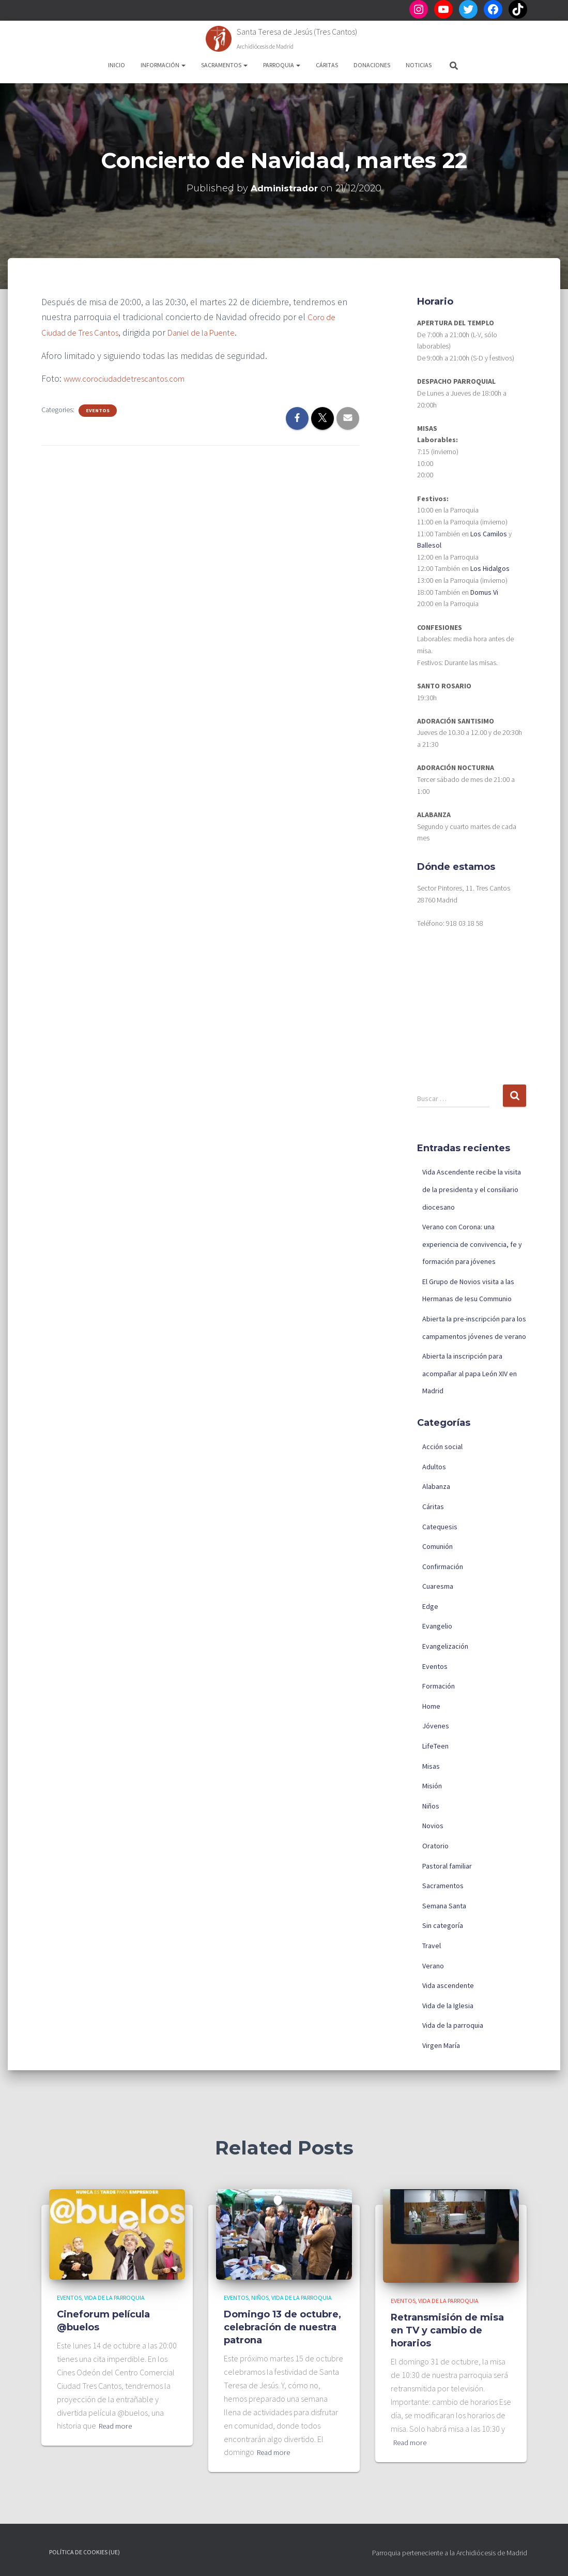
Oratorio (435, 1845)
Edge (430, 1606)
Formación (438, 1686)
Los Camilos (488, 533)
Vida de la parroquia (452, 2025)
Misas (431, 1766)
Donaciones (372, 65)
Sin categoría (442, 1925)
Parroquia (281, 65)
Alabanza (436, 1486)
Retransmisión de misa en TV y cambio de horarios (447, 2330)
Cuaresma (437, 1586)
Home (431, 1706)
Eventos (98, 408)
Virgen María (441, 2045)
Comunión (437, 1546)
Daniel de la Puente (214, 332)
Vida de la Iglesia (447, 2005)
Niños (430, 1806)
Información (163, 65)
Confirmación (442, 1566)
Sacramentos (224, 65)
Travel (431, 1945)
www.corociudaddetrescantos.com (130, 377)
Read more (118, 2425)
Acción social (442, 1446)
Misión (432, 1785)
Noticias (419, 65)
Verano (433, 1965)
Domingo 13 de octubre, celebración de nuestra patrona (282, 2327)
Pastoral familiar (447, 1866)
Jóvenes (435, 1725)
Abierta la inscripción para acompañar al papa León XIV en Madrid (469, 1373)
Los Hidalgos (490, 568)
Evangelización (445, 1646)
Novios (432, 1825)
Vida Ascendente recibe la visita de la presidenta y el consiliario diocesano (471, 1189)
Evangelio (437, 1626)
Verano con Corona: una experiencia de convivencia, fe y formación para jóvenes (472, 1244)
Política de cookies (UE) (84, 2552)
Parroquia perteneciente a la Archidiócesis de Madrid (449, 2552)
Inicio (116, 65)
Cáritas (327, 65)
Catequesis (439, 1526)
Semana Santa (444, 1905)
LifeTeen (435, 1746)
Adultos (434, 1466)
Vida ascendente (448, 1985)
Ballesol (429, 545)
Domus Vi (484, 592)
